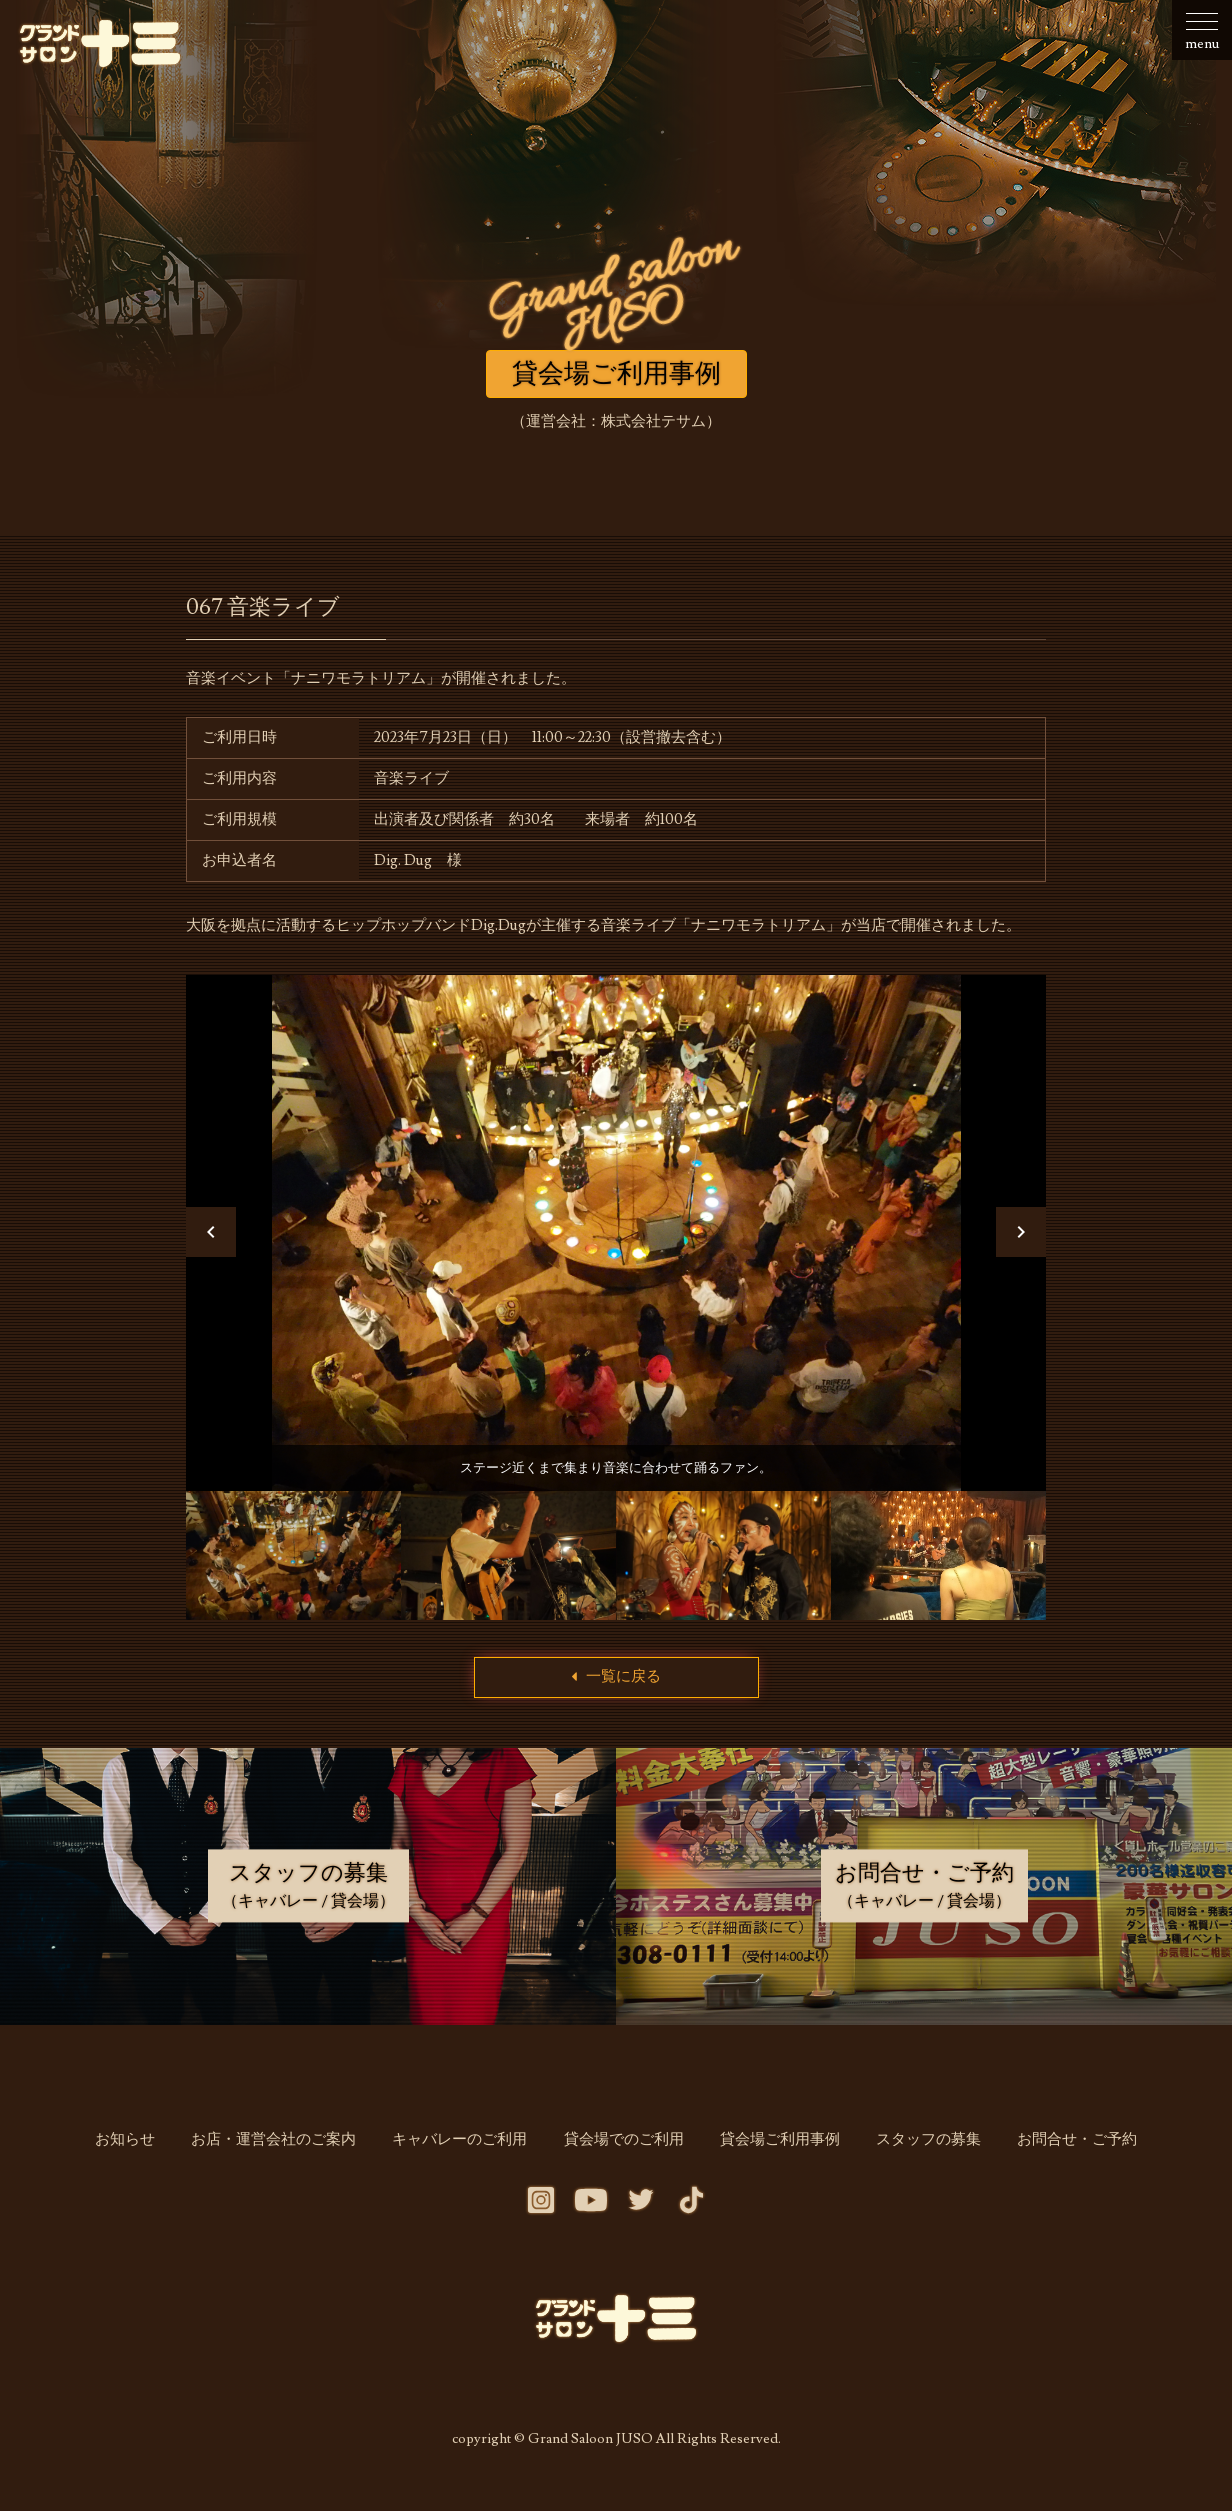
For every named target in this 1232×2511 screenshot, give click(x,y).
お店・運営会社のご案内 (286, 2153)
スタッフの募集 (916, 2153)
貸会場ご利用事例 (774, 2153)
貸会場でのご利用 (624, 2153)
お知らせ (144, 2153)
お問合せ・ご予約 (1059, 2153)
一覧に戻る (616, 1690)
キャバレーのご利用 (466, 2153)
